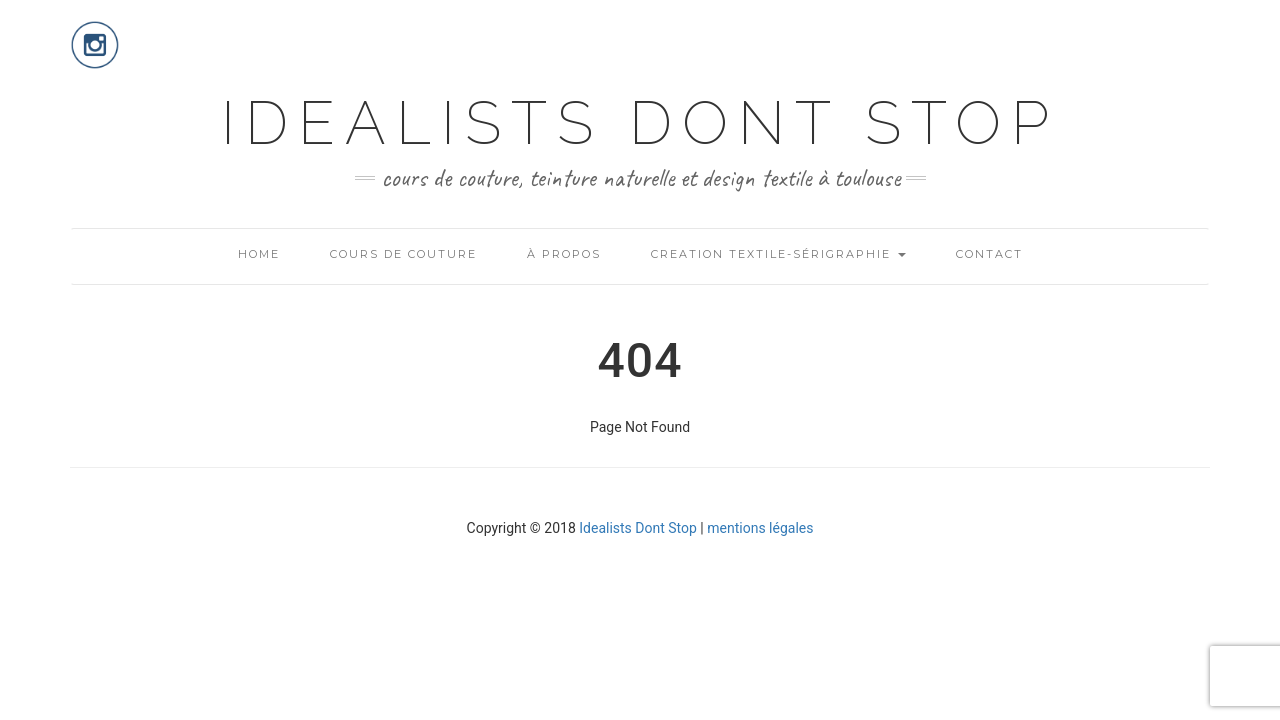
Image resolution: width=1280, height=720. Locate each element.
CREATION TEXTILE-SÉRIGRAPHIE (778, 254)
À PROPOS (564, 254)
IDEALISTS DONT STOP (640, 123)
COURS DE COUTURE (403, 254)
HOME (259, 254)
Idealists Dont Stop (638, 528)
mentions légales (760, 528)
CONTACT (989, 254)
